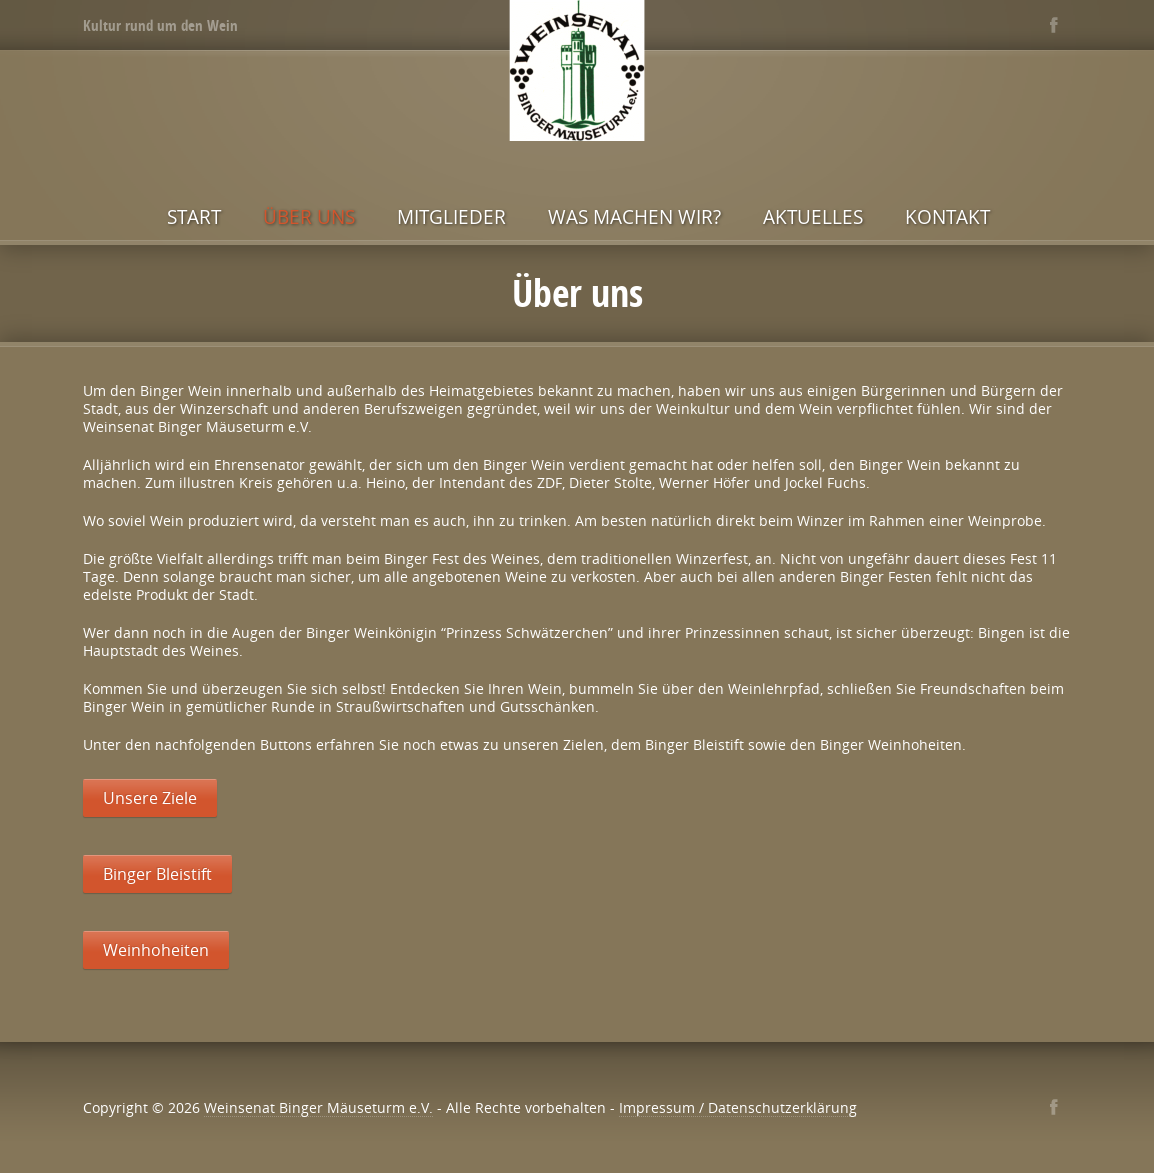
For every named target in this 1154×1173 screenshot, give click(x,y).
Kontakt (947, 217)
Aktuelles (813, 217)
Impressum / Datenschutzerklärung (738, 1107)
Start (194, 217)
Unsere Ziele (150, 798)
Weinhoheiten (156, 950)
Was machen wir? (634, 217)
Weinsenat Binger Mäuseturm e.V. (318, 1107)
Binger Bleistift (157, 874)
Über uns (309, 217)
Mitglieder (451, 217)
